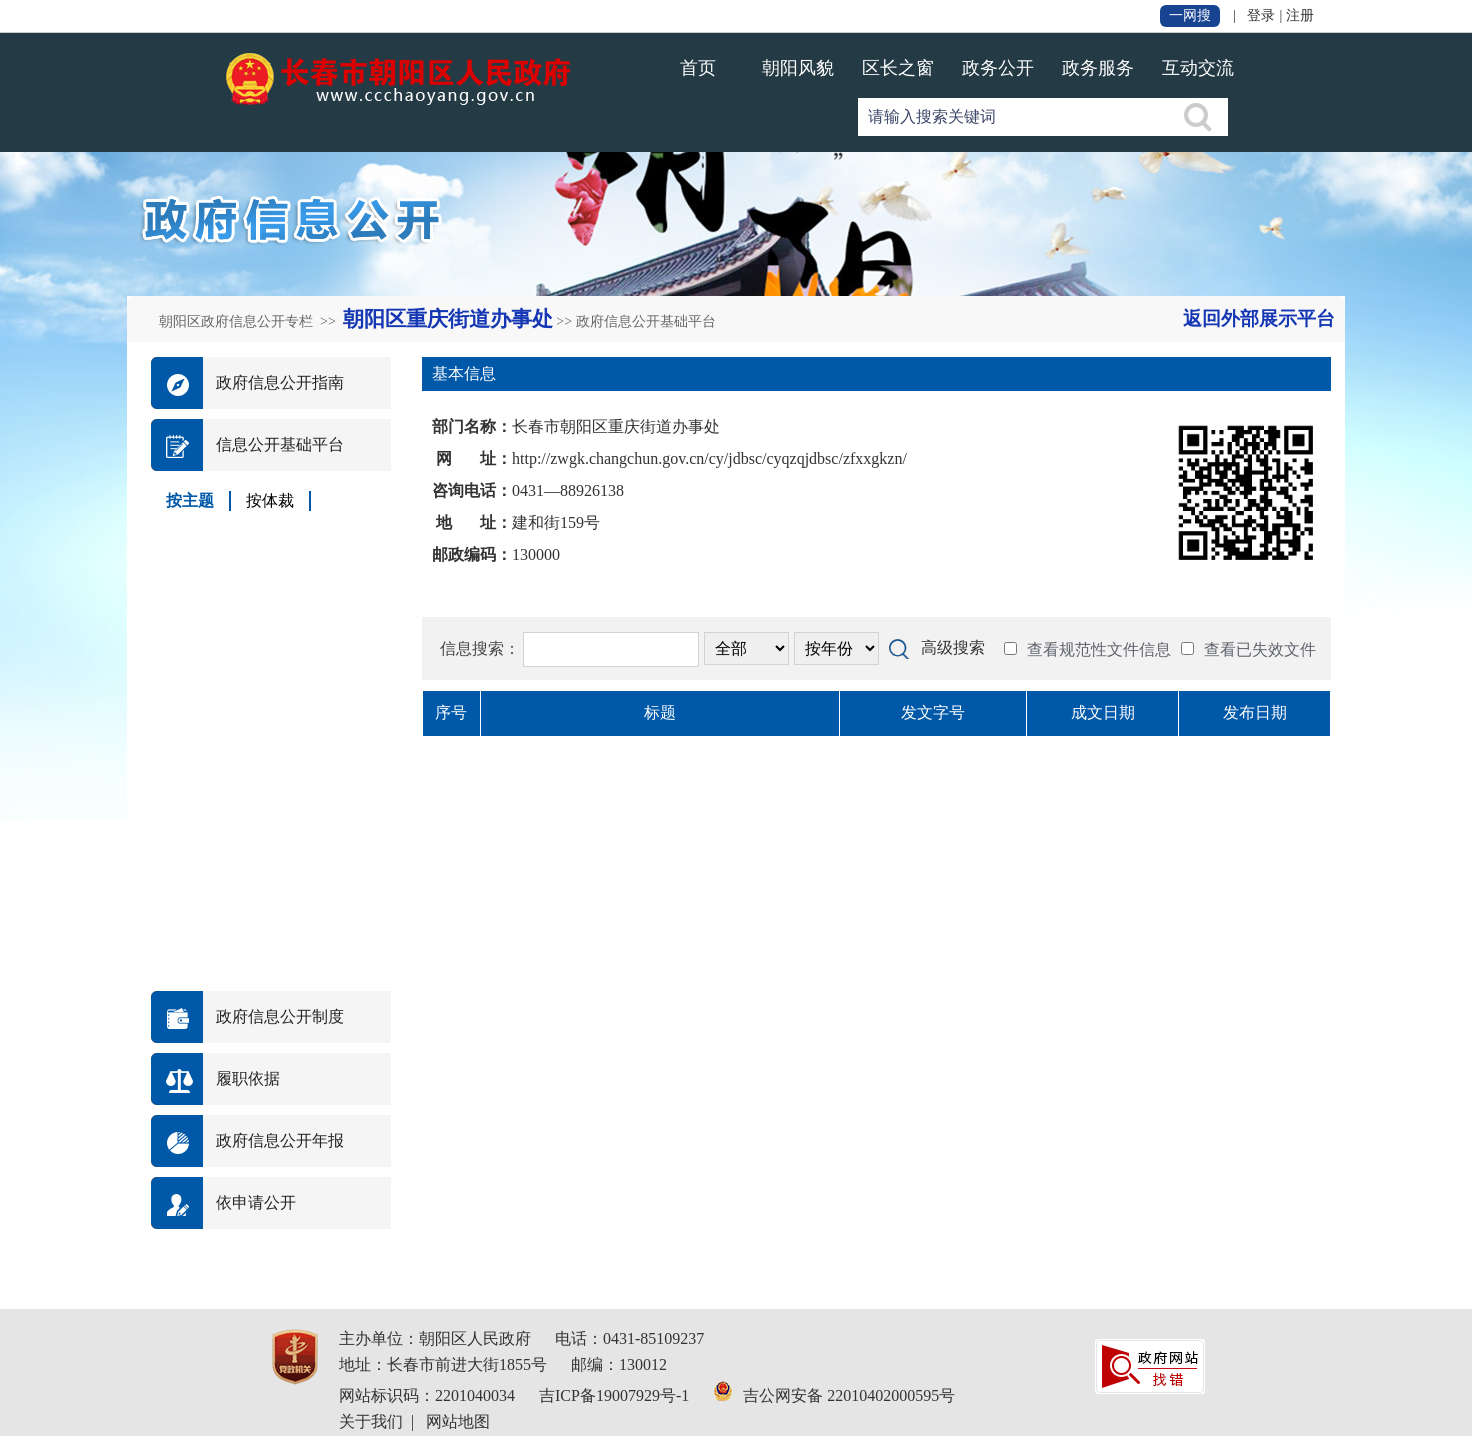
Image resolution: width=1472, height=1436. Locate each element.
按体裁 (270, 500)
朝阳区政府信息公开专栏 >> (249, 321)
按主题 (190, 500)
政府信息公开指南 (280, 382)
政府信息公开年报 (280, 1140)
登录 (1261, 15)
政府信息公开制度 (280, 1016)
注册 (1300, 15)
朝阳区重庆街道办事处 (448, 319)
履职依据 (248, 1078)
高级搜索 (953, 647)
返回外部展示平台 (1259, 318)
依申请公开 (256, 1202)
